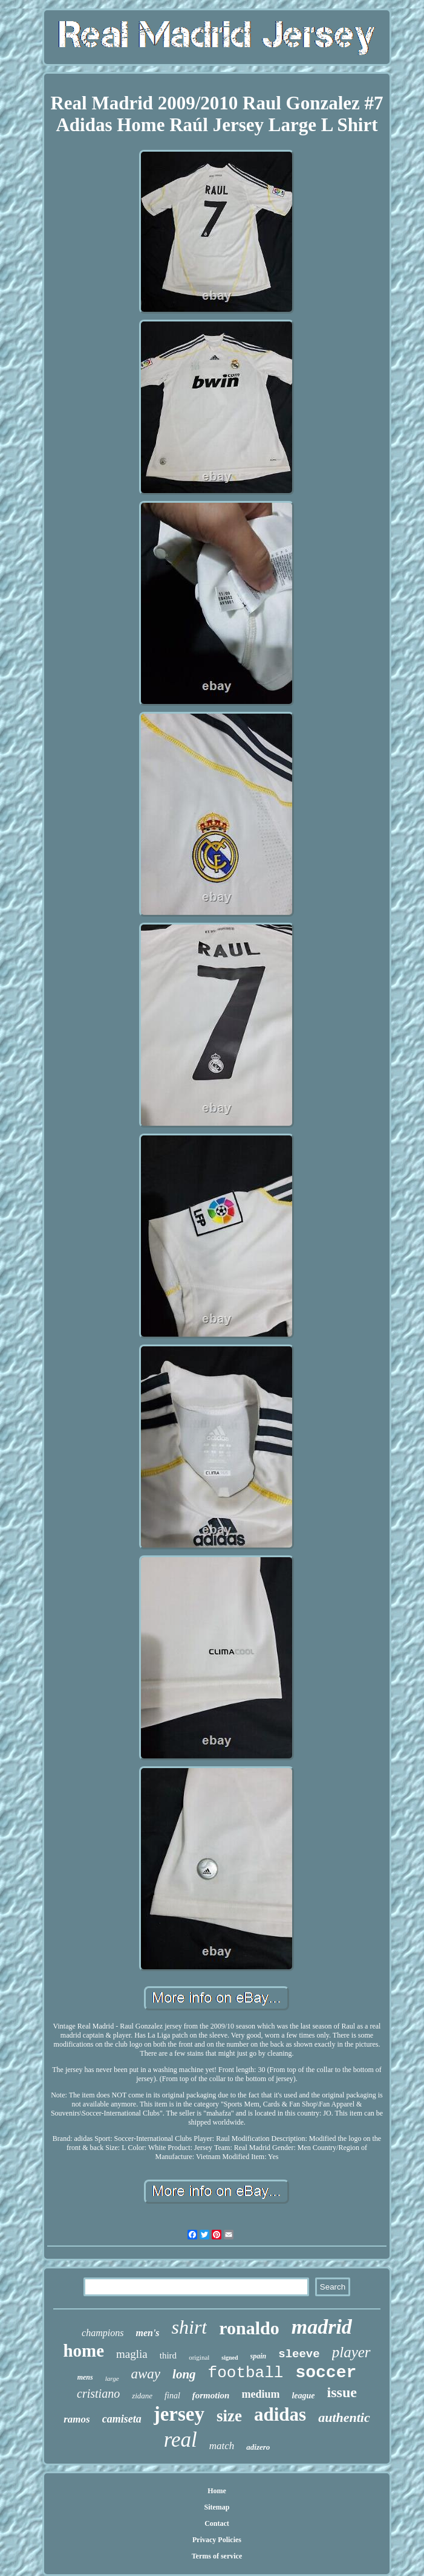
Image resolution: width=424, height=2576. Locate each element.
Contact (216, 2523)
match (222, 2446)
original (199, 2357)
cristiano (98, 2393)
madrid (322, 2327)
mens (85, 2377)
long (184, 2374)
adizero (258, 2447)
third (168, 2355)
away (146, 2373)
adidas (280, 2414)
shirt (189, 2327)
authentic (344, 2417)
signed (229, 2357)
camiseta (122, 2419)
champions (102, 2333)
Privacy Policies (216, 2540)
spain (258, 2356)
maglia (132, 2354)
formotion (211, 2395)
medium (260, 2394)
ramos (77, 2419)
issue (342, 2392)
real (180, 2440)
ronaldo (249, 2328)
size (229, 2416)
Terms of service (217, 2556)
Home (216, 2491)
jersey (179, 2414)
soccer (325, 2372)
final (172, 2395)
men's (147, 2333)
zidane (142, 2395)
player (351, 2352)
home (83, 2350)
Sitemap (216, 2507)
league (303, 2395)
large (112, 2378)
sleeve (298, 2354)
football (246, 2373)
